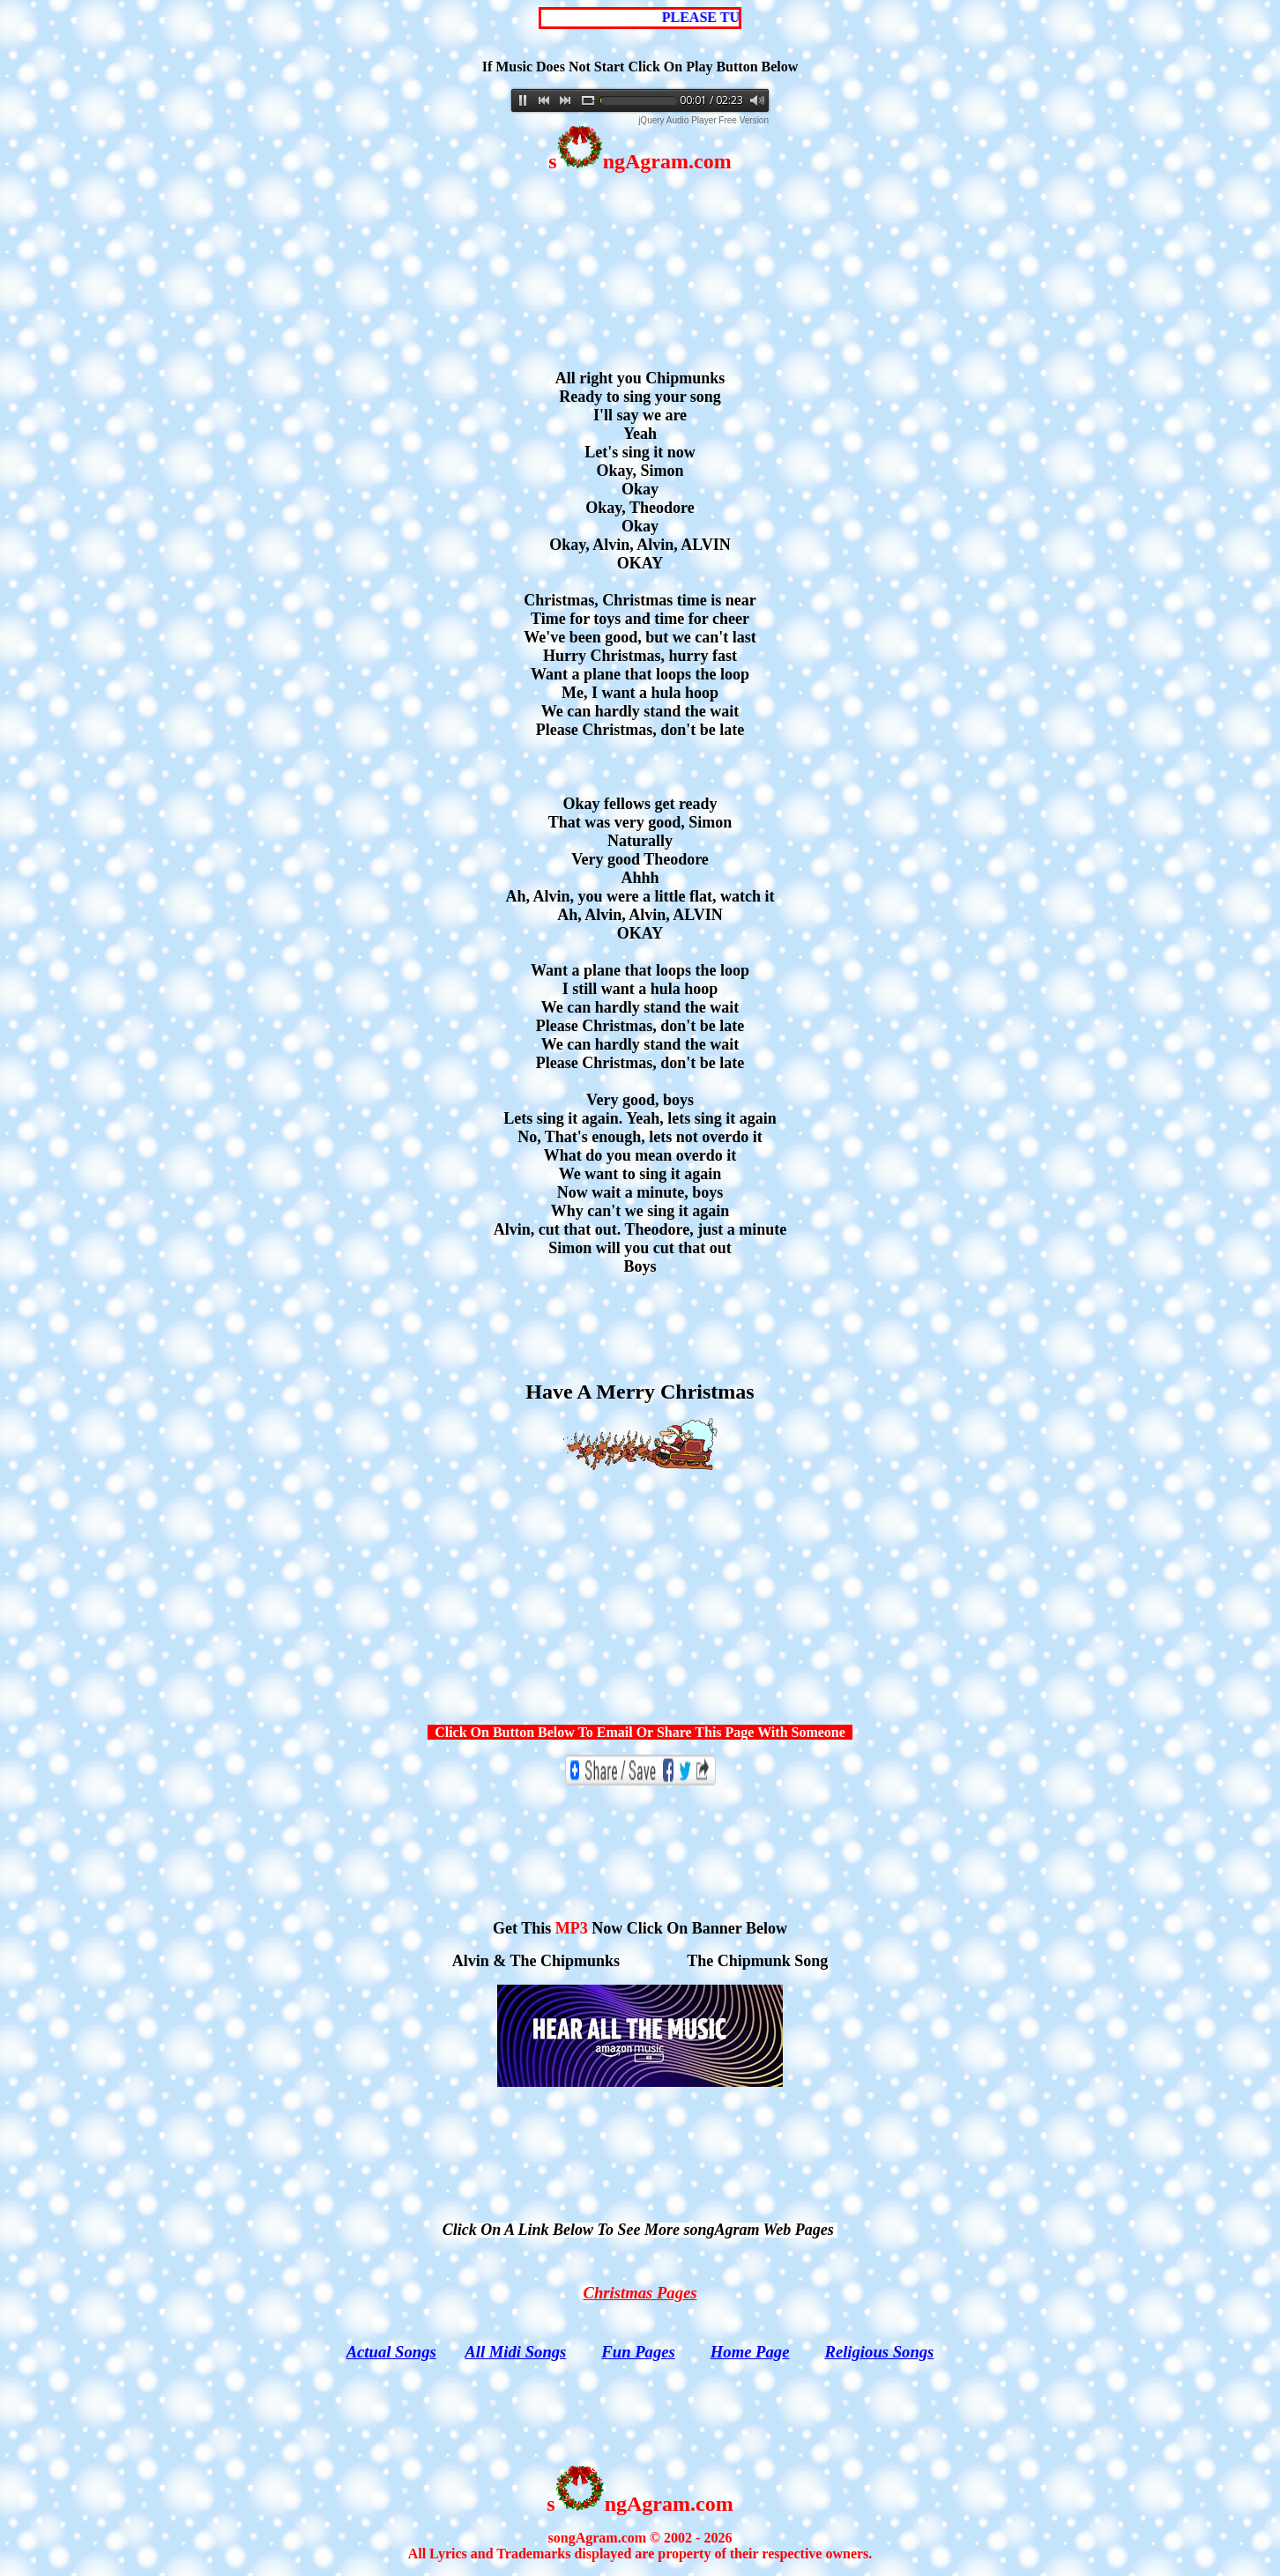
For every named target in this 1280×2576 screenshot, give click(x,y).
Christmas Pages (639, 2292)
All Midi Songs (515, 2351)
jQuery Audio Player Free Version (703, 120)
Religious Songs (879, 2351)
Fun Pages (637, 2351)
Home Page (750, 2351)
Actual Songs (391, 2351)
